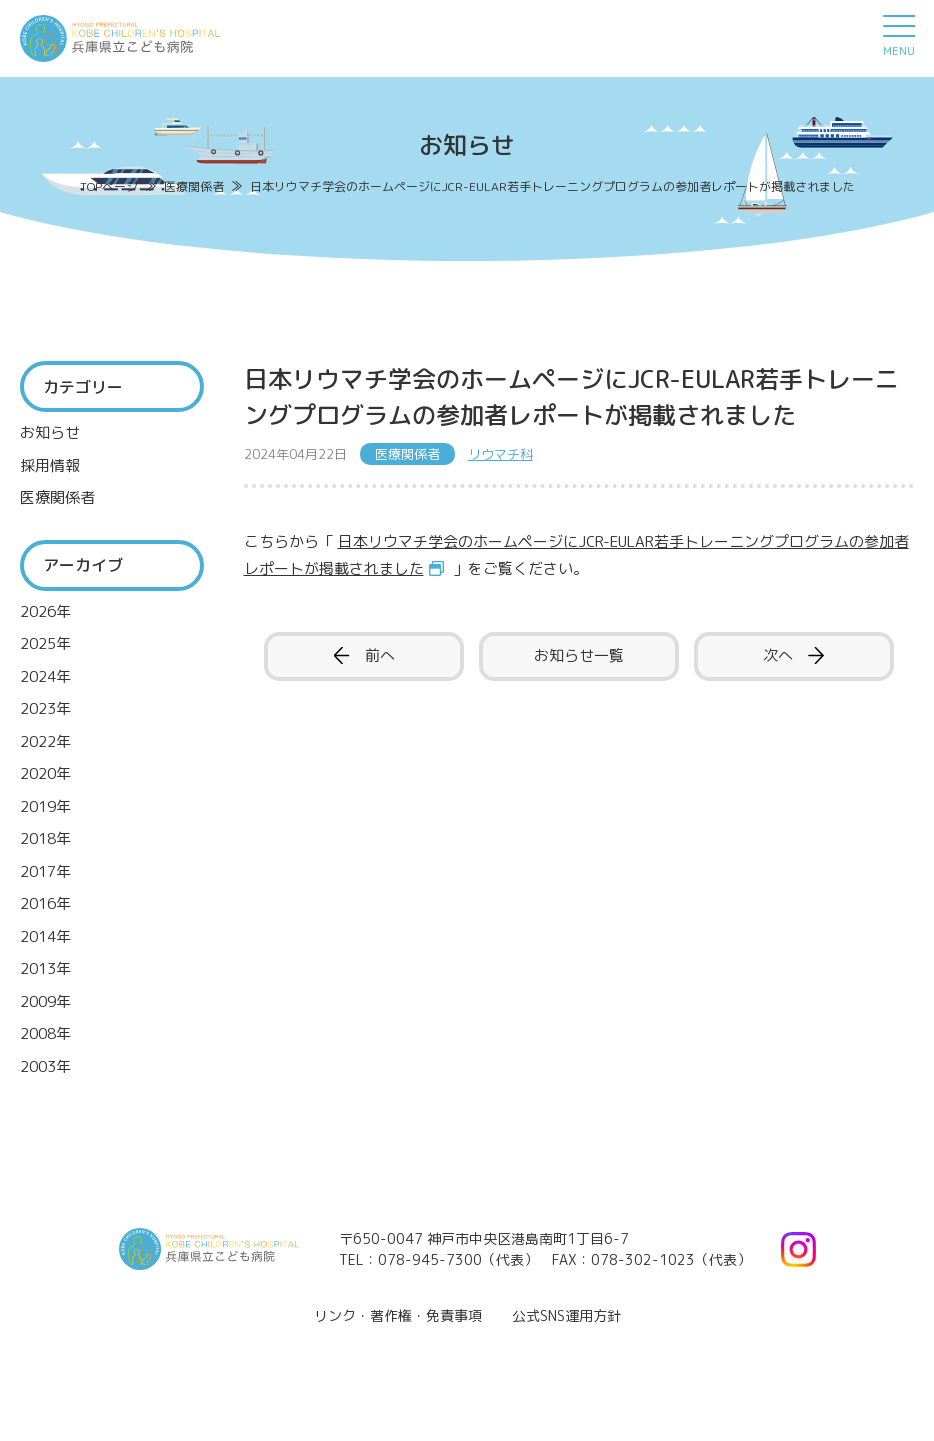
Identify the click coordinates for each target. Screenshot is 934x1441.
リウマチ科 (500, 454)
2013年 (45, 968)
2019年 (45, 806)
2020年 (45, 773)
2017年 (45, 871)
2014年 (45, 936)
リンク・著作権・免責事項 (398, 1315)
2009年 (45, 1001)
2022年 (45, 741)
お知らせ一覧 (579, 655)
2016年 (45, 903)
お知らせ (50, 432)
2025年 (45, 643)
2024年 (45, 676)
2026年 (45, 611)
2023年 (45, 708)
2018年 (45, 838)
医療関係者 (57, 497)
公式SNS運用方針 (566, 1315)
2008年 (45, 1033)
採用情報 (50, 465)
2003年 (45, 1066)
